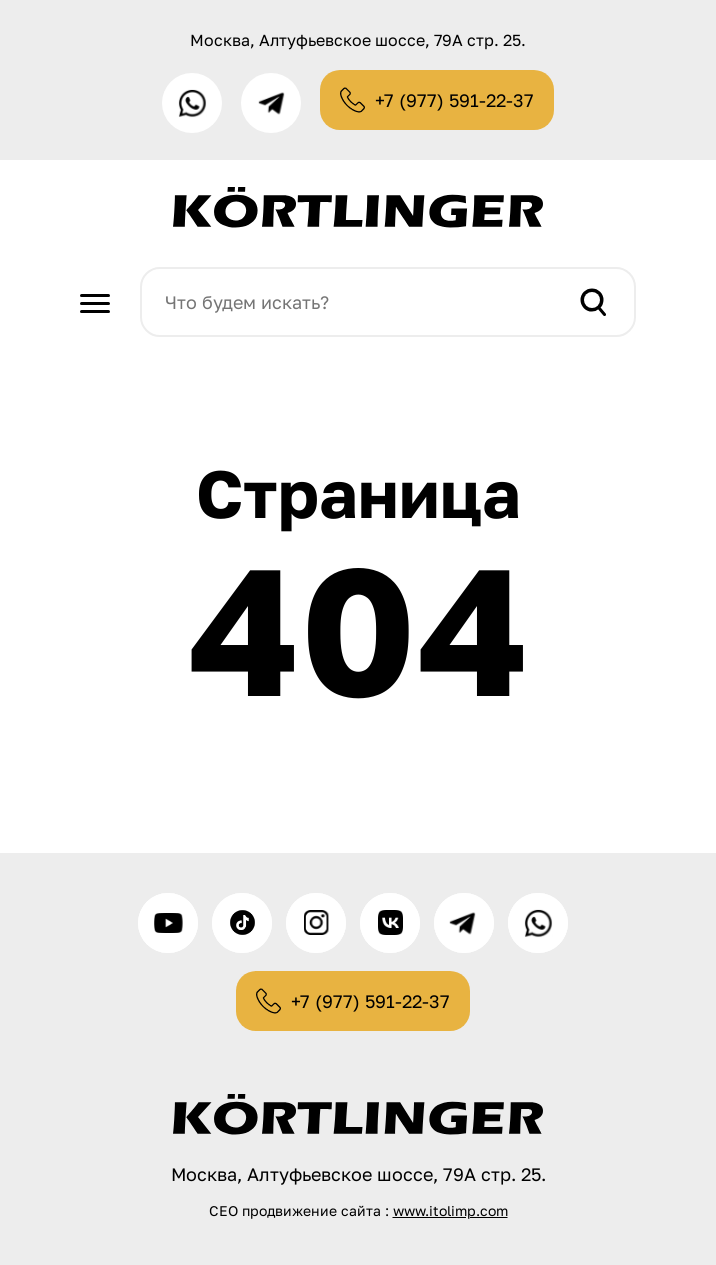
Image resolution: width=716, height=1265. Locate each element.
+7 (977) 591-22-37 (454, 100)
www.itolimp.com (450, 1210)
